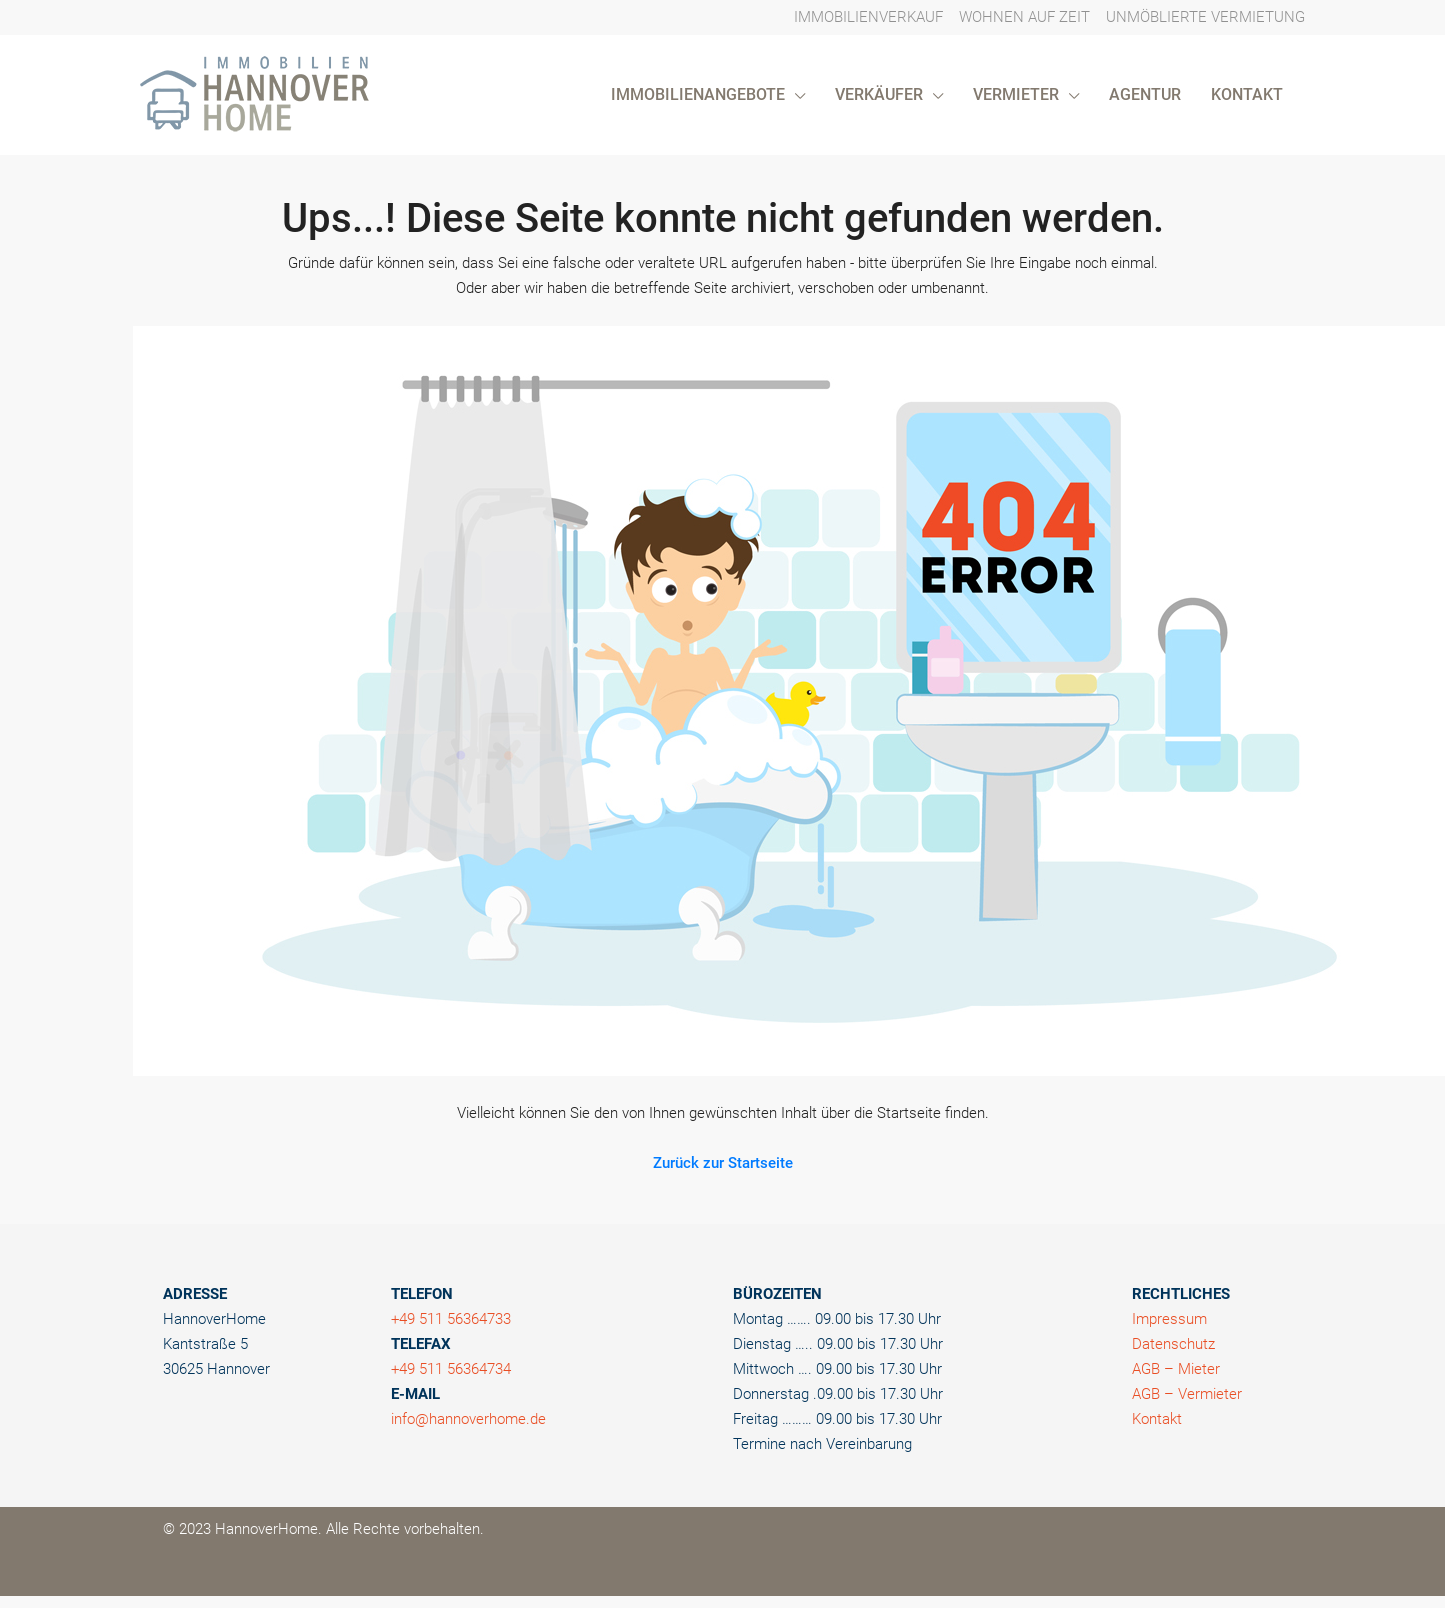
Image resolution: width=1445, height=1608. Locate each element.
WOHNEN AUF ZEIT (1024, 17)
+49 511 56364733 (451, 1319)
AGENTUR (1145, 94)
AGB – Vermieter (1187, 1394)
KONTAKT (1247, 94)
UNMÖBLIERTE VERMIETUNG (1205, 17)
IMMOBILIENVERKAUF (868, 17)
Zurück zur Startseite (723, 1163)
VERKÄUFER (879, 94)
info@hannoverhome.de (468, 1419)
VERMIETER (1016, 94)
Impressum (1169, 1319)
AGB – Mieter (1176, 1369)
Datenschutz (1173, 1344)
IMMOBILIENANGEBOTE (698, 94)
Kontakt (1157, 1419)
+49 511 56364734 (451, 1369)
